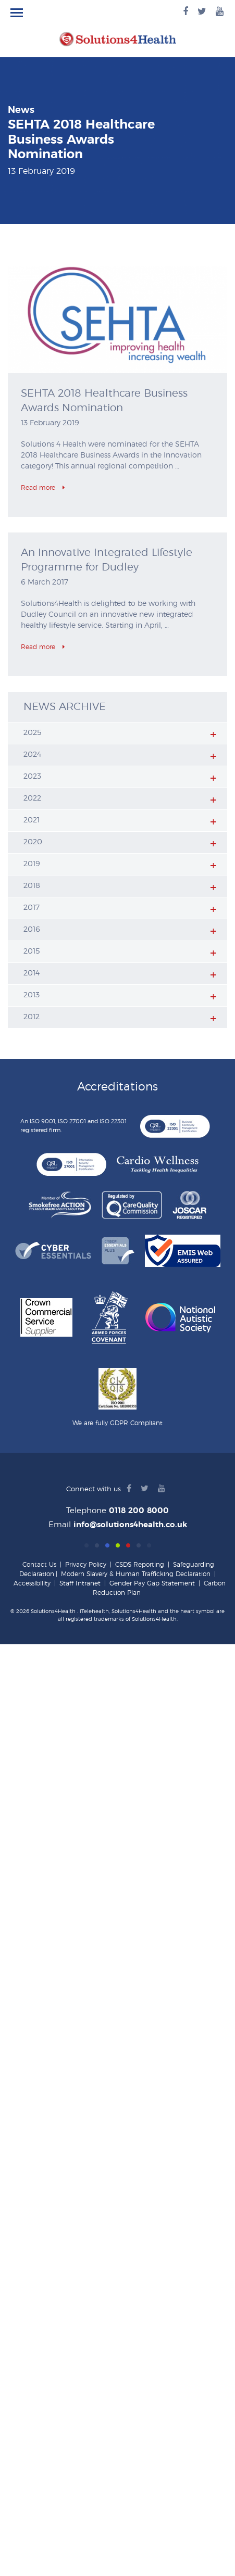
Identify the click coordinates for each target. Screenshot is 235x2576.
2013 (31, 995)
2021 (31, 820)
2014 (31, 973)
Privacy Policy (85, 1565)
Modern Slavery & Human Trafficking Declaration (136, 1574)
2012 (31, 1017)
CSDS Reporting (139, 1565)
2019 (31, 864)
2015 (31, 951)
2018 (31, 886)
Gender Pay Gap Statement (152, 1583)
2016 (31, 929)
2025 (32, 733)
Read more (43, 488)
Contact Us (39, 1565)
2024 (32, 754)
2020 (32, 842)
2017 (31, 907)
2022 (32, 798)
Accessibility (32, 1583)
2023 (32, 776)
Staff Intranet (80, 1583)
